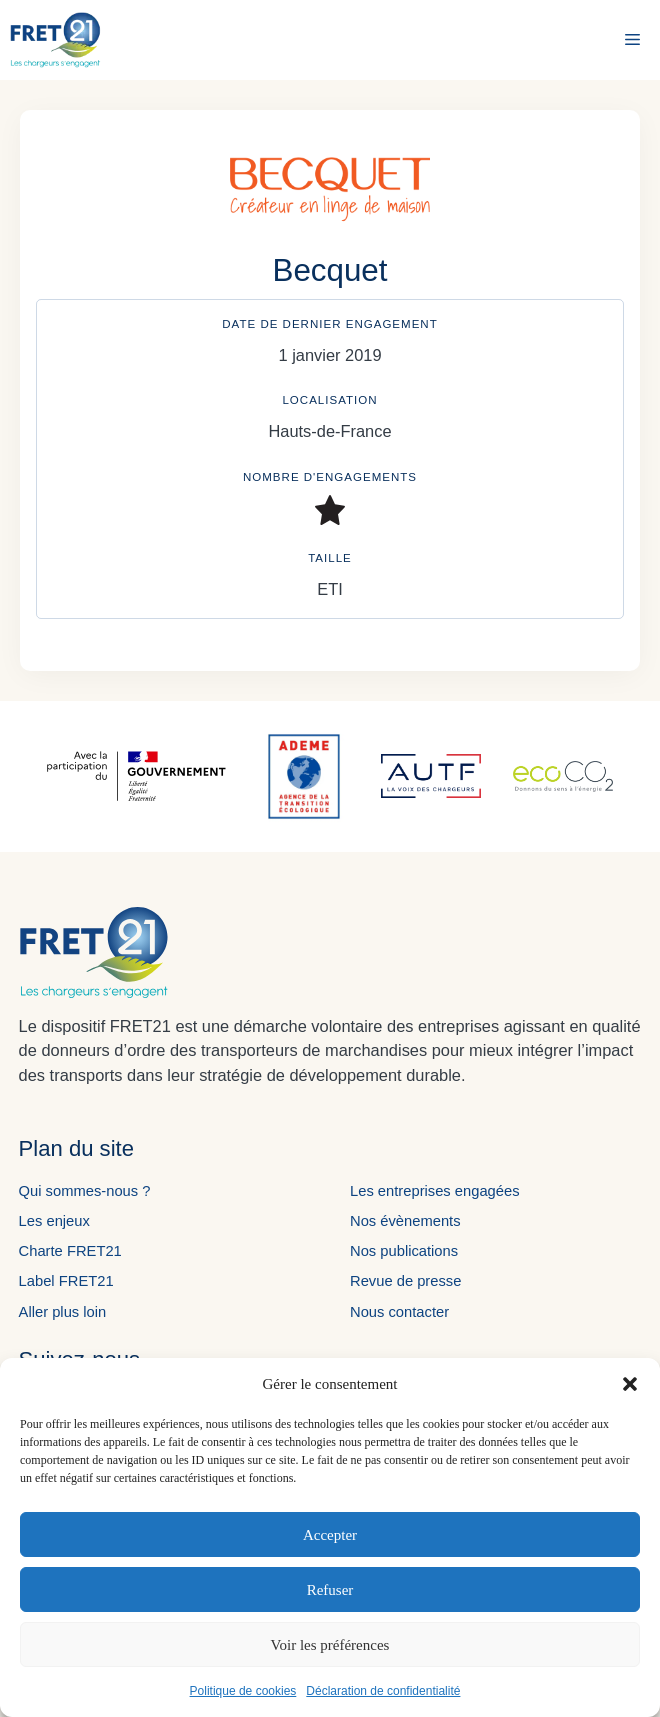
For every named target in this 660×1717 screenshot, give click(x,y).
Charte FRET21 (70, 1251)
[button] (630, 1384)
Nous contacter (399, 1312)
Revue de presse (405, 1281)
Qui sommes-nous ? (85, 1191)
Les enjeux (54, 1221)
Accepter (330, 1535)
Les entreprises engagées (435, 1191)
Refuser (330, 1590)
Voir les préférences (330, 1645)
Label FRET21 (66, 1281)
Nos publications (404, 1251)
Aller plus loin (63, 1312)
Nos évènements (405, 1221)
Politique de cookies (243, 1691)
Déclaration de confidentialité (383, 1691)
